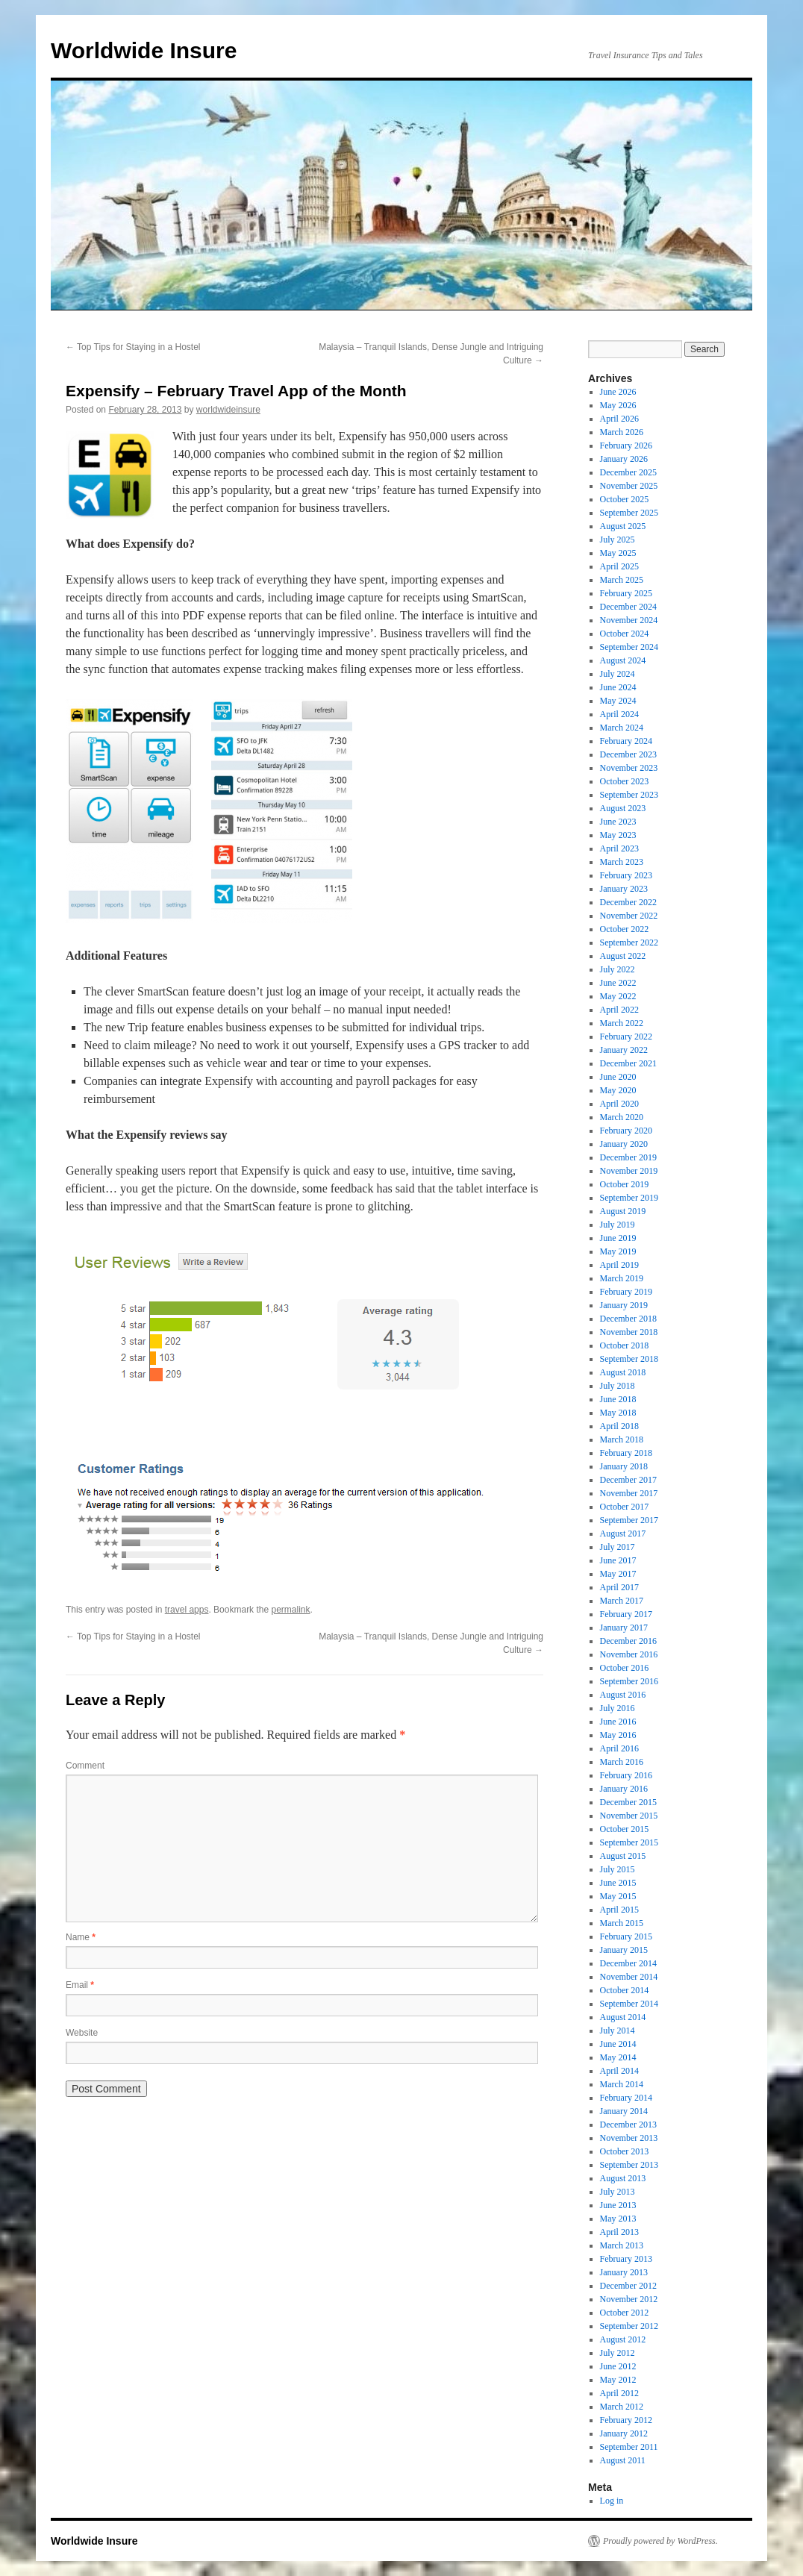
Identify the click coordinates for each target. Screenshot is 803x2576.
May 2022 (618, 996)
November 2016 (629, 1654)
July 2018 (617, 1386)
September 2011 (629, 2447)
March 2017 (621, 1600)
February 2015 (626, 1936)
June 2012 (618, 2366)
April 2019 (619, 1265)
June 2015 (618, 1883)
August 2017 (623, 1533)
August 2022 (623, 956)
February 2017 (626, 1614)
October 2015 (624, 1829)
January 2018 (624, 1466)
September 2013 (629, 2165)
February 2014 (626, 2097)
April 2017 (619, 1587)
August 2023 (623, 808)
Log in (612, 2500)
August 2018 (623, 1372)
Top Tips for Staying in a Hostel (133, 347)
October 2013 (624, 2151)
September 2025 (629, 512)
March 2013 (621, 2245)
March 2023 (621, 862)
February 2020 (626, 1130)
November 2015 (629, 1815)
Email (80, 1985)
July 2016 (617, 1708)
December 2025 (628, 472)
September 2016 (629, 1681)
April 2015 (619, 1909)
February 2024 (626, 741)
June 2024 (618, 687)
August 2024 (623, 660)
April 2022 (619, 1009)
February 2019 (626, 1292)
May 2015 (618, 1896)
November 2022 (629, 915)
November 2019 (629, 1171)
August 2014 (623, 2017)
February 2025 (626, 593)
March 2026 (621, 432)
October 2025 (624, 499)
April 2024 (619, 714)
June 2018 (618, 1399)
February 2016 (626, 1775)
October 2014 (624, 1990)
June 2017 (618, 1560)
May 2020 (618, 1090)
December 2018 (628, 1318)
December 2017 (628, 1480)
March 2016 (621, 1762)
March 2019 (621, 1278)
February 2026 (626, 445)
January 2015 (624, 1950)
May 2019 (618, 1251)
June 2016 (618, 1721)
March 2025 (621, 580)
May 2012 (618, 2380)
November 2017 (629, 1493)
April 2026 (619, 418)
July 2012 (617, 2353)
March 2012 (621, 2406)
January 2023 (624, 889)
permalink (290, 1609)
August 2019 (623, 1211)
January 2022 (624, 1050)
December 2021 (628, 1063)
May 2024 (618, 700)
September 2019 (629, 1197)
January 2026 (624, 459)
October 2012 (624, 2312)
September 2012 (629, 2326)
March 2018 (621, 1439)
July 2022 (617, 969)
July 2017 (617, 1547)
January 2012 (624, 2433)
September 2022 (629, 942)
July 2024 (617, 674)
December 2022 (628, 902)
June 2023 (618, 821)
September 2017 (629, 1520)
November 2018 (629, 1332)
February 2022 (626, 1036)
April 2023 (619, 848)
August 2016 (623, 1694)
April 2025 (619, 566)
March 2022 (621, 1023)
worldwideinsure (228, 409)
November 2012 (629, 2299)
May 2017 (618, 1574)
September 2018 (629, 1359)
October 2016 (624, 1668)
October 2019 (624, 1184)
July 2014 (617, 2030)
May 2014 (618, 2057)
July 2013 (617, 2191)
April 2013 (619, 2232)
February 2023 (626, 875)
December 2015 (628, 1802)
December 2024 (628, 606)
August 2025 (623, 526)
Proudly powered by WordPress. (660, 2541)
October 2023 (624, 781)
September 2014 (629, 2003)
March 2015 (621, 1923)
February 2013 (626, 2259)
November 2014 (629, 1977)
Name (81, 1937)
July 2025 (617, 539)
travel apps (187, 1609)
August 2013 (623, 2178)
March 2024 (621, 727)
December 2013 (628, 2124)
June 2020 (618, 1077)
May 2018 (618, 1412)
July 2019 (617, 1224)
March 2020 (621, 1117)
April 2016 (619, 1748)
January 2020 (624, 1144)
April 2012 (619, 2393)
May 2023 (618, 835)
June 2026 (618, 392)
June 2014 (618, 2044)
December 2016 (628, 1641)
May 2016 (618, 1735)
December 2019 (628, 1157)
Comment (85, 1765)
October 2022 (624, 929)
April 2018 (619, 1426)
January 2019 (624, 1305)
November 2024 (629, 620)
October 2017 (624, 1506)
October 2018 (624, 1345)
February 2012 (626, 2420)
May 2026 (618, 405)
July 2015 (617, 1869)
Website (82, 2033)
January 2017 (624, 1627)
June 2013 (618, 2205)
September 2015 (629, 1842)
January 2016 (624, 1788)
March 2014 (621, 2084)
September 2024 (629, 647)
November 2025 (629, 486)
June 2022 (618, 983)
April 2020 (619, 1103)
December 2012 (628, 2285)
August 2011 (623, 2460)
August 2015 (623, 1856)
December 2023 (628, 754)
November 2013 (629, 2138)
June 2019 (618, 1238)
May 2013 (618, 2218)
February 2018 (626, 1453)
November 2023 (629, 768)
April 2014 (619, 2071)
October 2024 (624, 633)
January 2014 (624, 2111)
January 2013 (624, 2272)
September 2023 (629, 795)
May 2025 (618, 553)
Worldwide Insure (144, 50)
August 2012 (623, 2339)
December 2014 (628, 1963)
